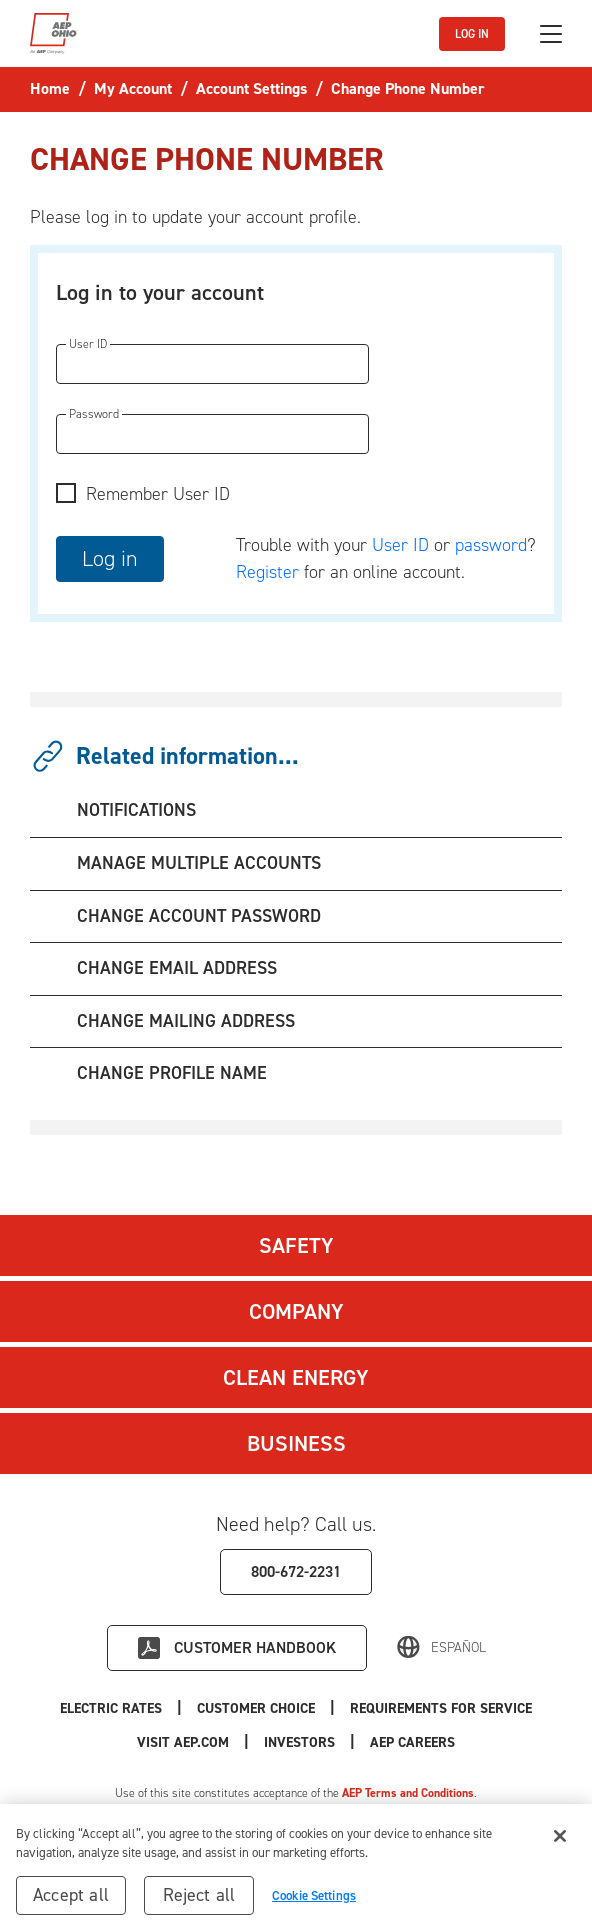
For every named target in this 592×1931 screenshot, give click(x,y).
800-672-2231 (296, 1571)
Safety (296, 1245)
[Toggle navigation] (551, 34)
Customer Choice (256, 1708)
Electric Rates (111, 1708)
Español (458, 1647)
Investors (299, 1742)
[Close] (560, 1841)
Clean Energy (296, 1377)
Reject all (199, 1900)
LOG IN (472, 34)
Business (296, 1443)
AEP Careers (412, 1742)
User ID (400, 545)
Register (267, 572)
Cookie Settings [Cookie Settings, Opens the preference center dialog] (314, 1900)
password (491, 545)
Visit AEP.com (183, 1742)
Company (296, 1311)
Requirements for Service (441, 1708)
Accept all (71, 1900)
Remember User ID (158, 494)
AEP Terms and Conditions (408, 1793)
